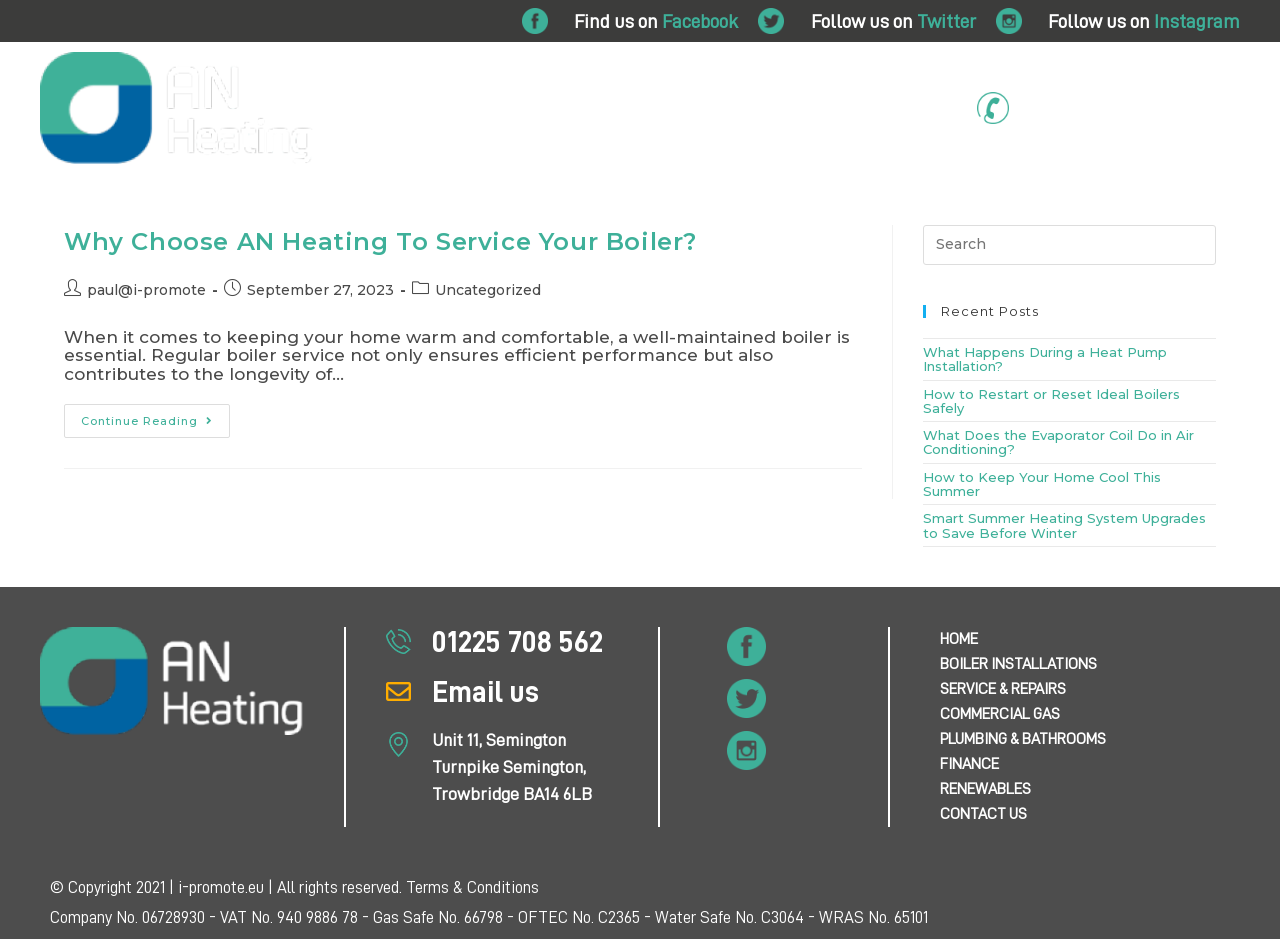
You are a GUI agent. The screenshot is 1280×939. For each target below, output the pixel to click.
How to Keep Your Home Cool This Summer (1042, 484)
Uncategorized (488, 290)
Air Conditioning (938, 206)
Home (78, 206)
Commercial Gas (532, 206)
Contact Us (1172, 206)
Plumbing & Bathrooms (704, 206)
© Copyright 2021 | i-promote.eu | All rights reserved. (228, 887)
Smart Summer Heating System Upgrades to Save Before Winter (1064, 525)
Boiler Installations (197, 206)
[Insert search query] (1069, 245)
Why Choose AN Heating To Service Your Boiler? (380, 241)
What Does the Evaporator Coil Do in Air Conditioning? (1058, 442)
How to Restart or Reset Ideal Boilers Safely (1051, 401)
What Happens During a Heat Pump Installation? (1045, 359)
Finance (834, 206)
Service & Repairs (369, 206)
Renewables (1059, 206)
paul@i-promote (146, 290)
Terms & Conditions (472, 887)
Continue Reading (155, 416)
